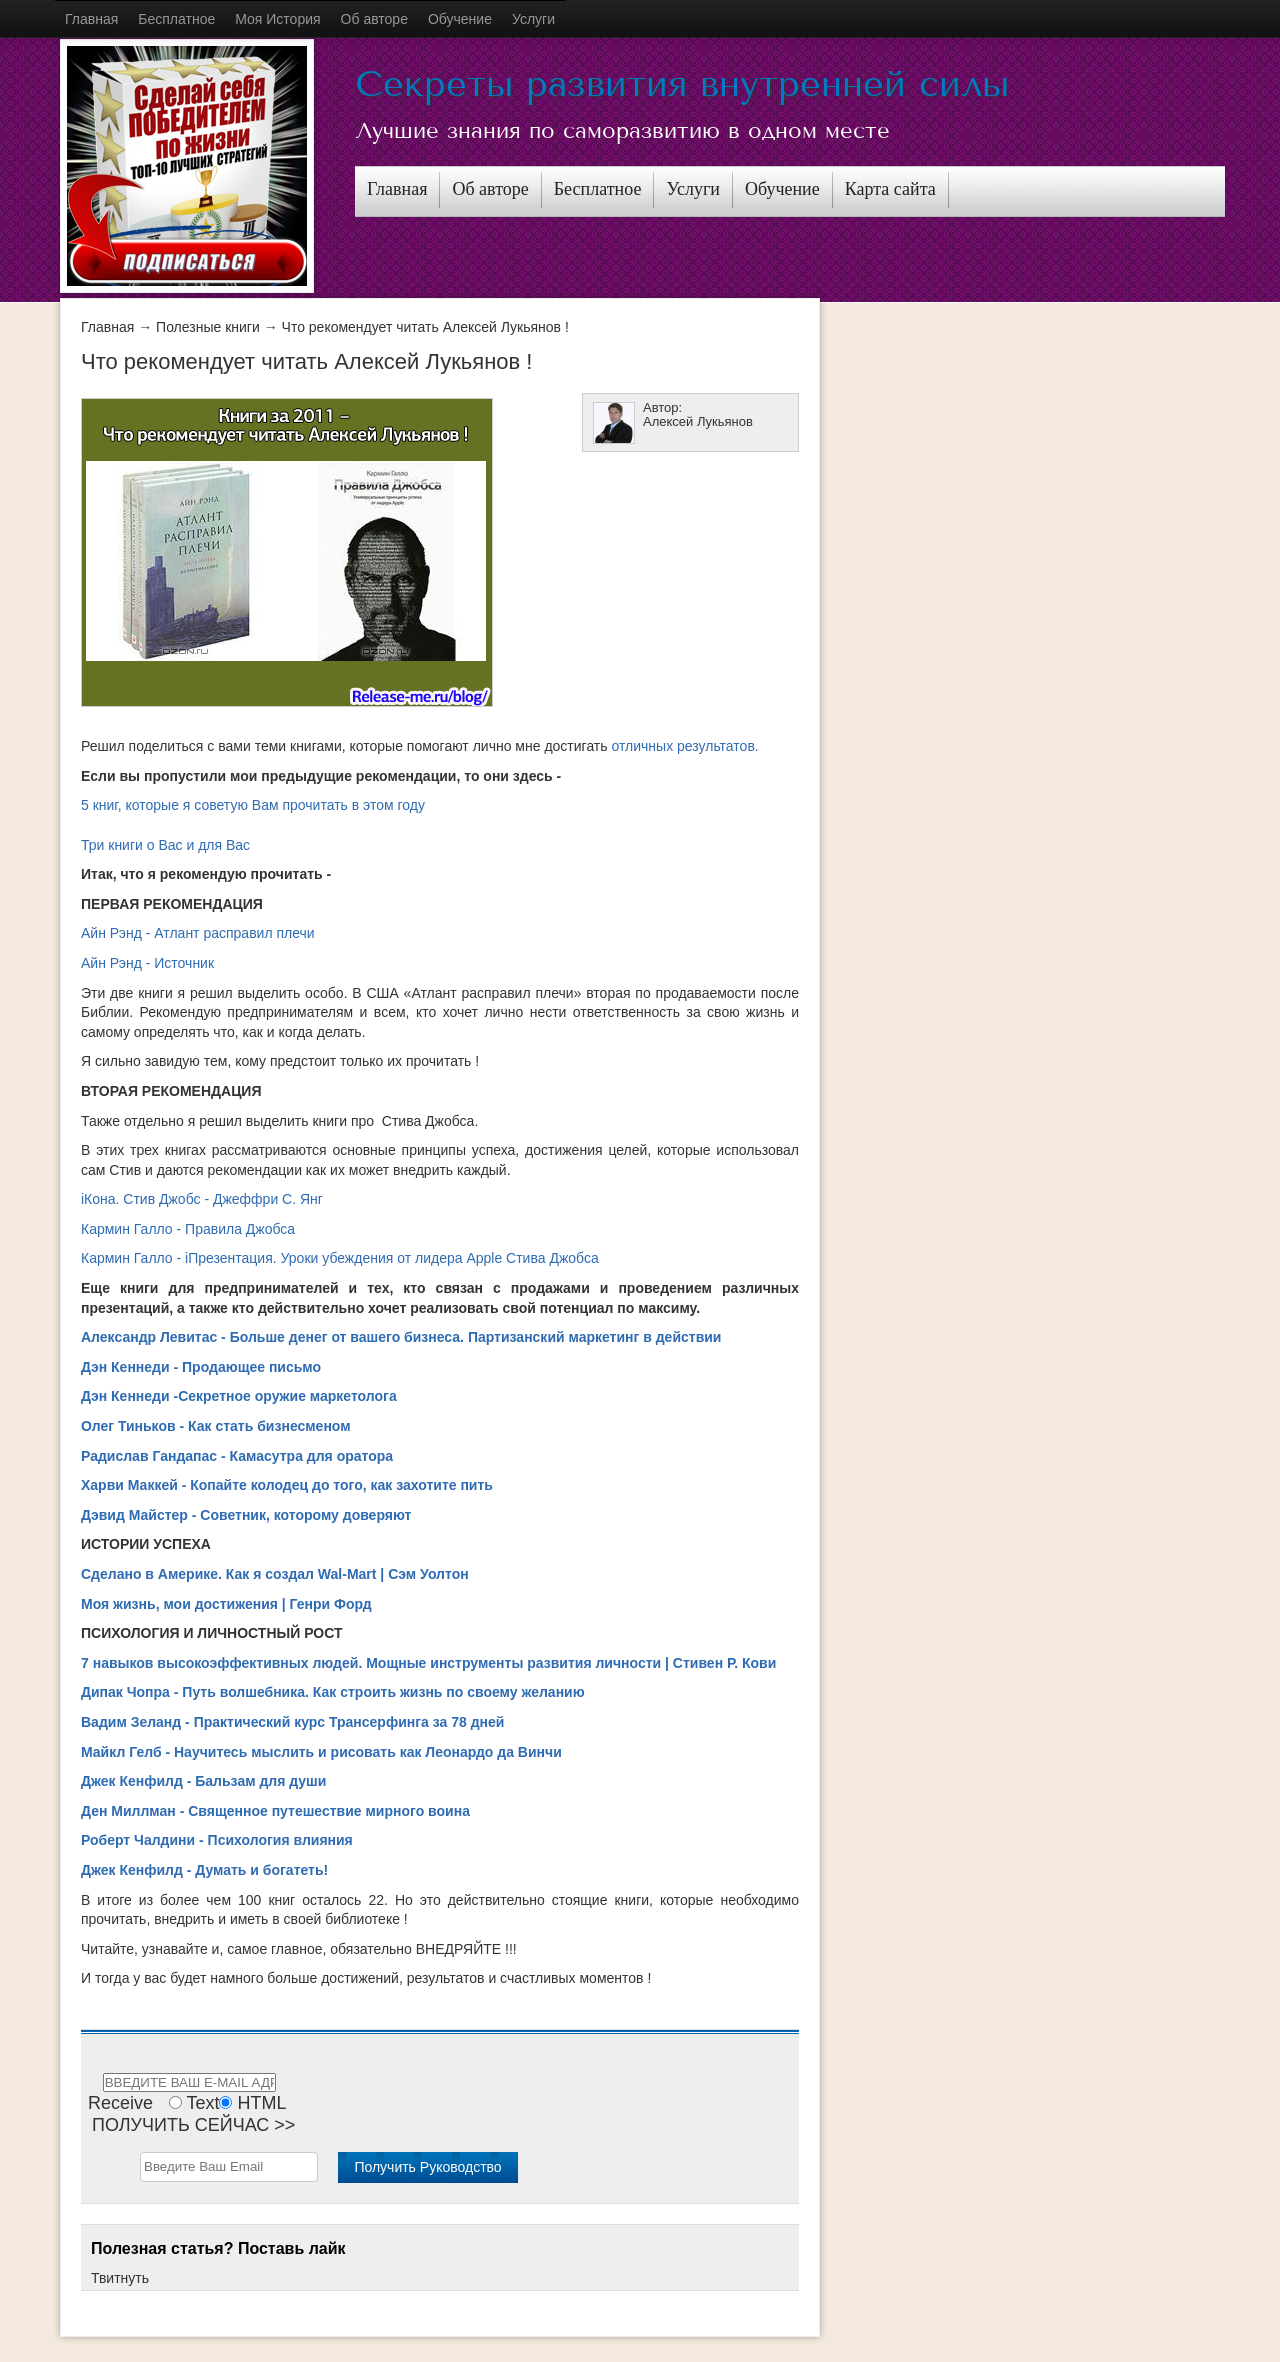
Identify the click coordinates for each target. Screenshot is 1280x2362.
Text (202, 2103)
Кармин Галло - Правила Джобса (188, 1229)
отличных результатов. (684, 746)
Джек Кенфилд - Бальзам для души (203, 1781)
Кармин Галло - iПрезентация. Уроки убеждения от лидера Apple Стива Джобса (340, 1258)
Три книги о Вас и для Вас (165, 845)
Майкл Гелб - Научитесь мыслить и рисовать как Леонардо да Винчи (321, 1752)
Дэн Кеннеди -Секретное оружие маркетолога (239, 1396)
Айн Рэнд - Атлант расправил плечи (198, 933)
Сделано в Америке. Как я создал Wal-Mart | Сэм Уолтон (275, 1574)
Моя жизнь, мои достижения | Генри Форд (226, 1604)
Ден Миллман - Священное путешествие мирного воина (275, 1811)
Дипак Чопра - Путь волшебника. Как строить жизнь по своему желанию (333, 1692)
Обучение (460, 19)
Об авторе (374, 19)
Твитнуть (120, 2278)
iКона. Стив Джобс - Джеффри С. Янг (202, 1199)
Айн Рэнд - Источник (147, 963)
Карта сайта (890, 189)
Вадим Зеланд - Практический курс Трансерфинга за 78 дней (292, 1722)
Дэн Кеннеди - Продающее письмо (201, 1367)
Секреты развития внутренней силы (682, 84)
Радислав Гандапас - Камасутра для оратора (237, 1456)
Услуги (533, 19)
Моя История (277, 19)
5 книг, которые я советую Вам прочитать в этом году (253, 805)
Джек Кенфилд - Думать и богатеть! (204, 1870)
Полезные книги (208, 327)
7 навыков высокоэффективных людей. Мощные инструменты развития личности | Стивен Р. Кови (428, 1663)
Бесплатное (176, 19)
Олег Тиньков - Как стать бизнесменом (216, 1426)
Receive (120, 2103)
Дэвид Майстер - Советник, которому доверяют (246, 1515)
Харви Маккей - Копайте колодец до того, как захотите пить (287, 1485)
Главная (91, 19)
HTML (261, 2103)
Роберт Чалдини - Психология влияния (217, 1840)
